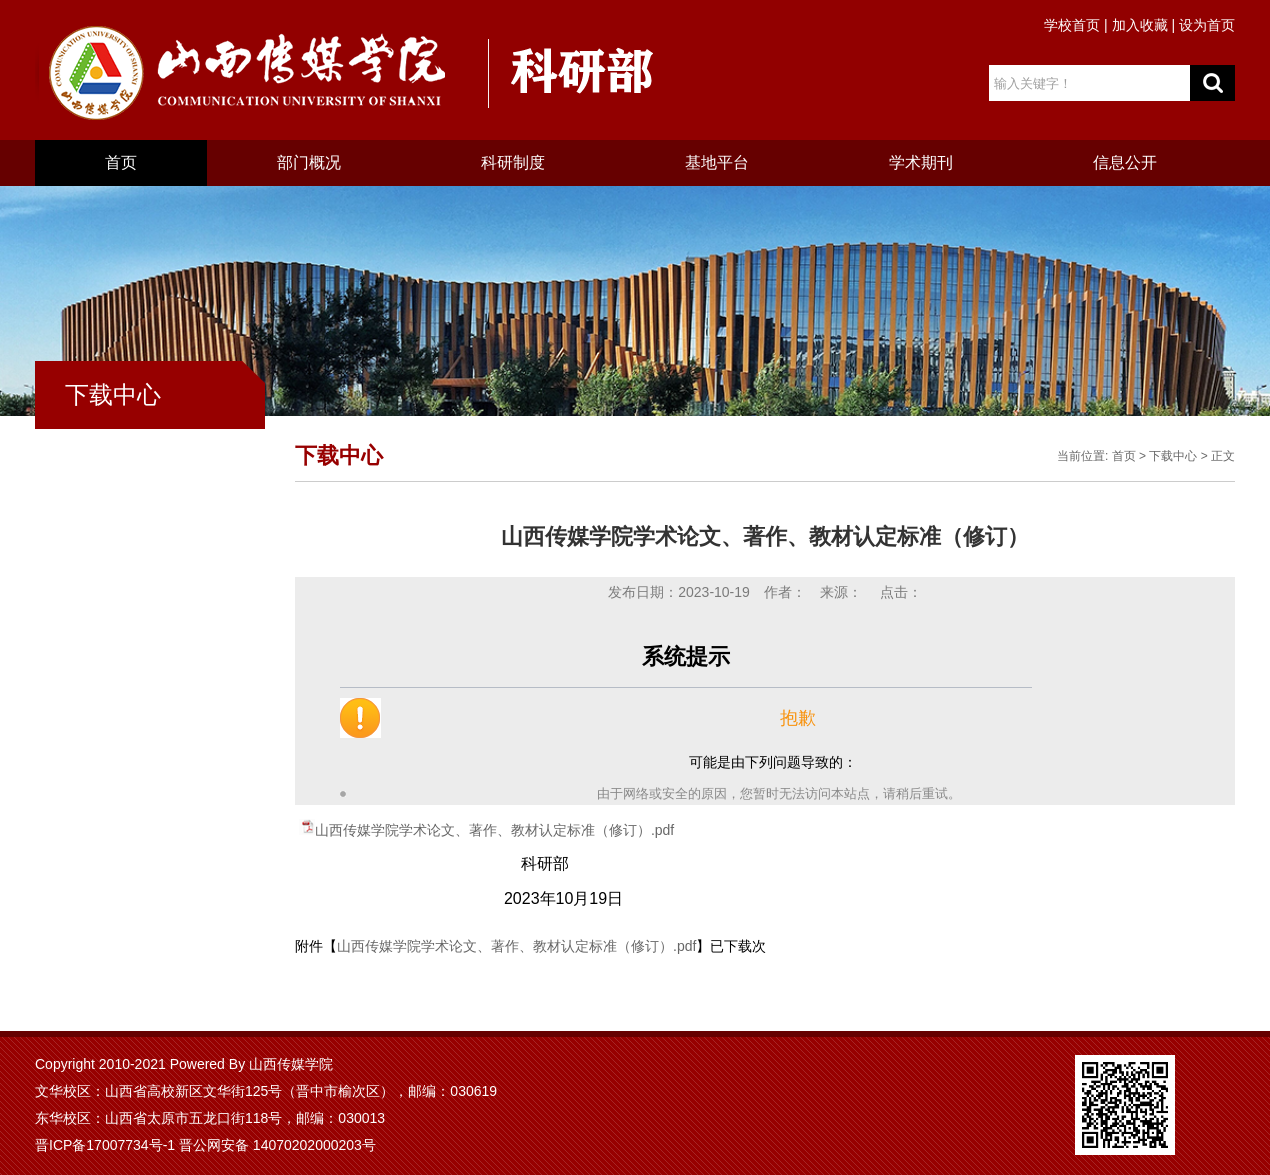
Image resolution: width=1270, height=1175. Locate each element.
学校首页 (1072, 25)
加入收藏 (1140, 25)
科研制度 (513, 162)
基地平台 (717, 162)
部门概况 (309, 162)
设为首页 (1207, 25)
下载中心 (1173, 456)
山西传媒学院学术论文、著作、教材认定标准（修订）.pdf (494, 830)
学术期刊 (921, 162)
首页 (121, 162)
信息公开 (1125, 162)
